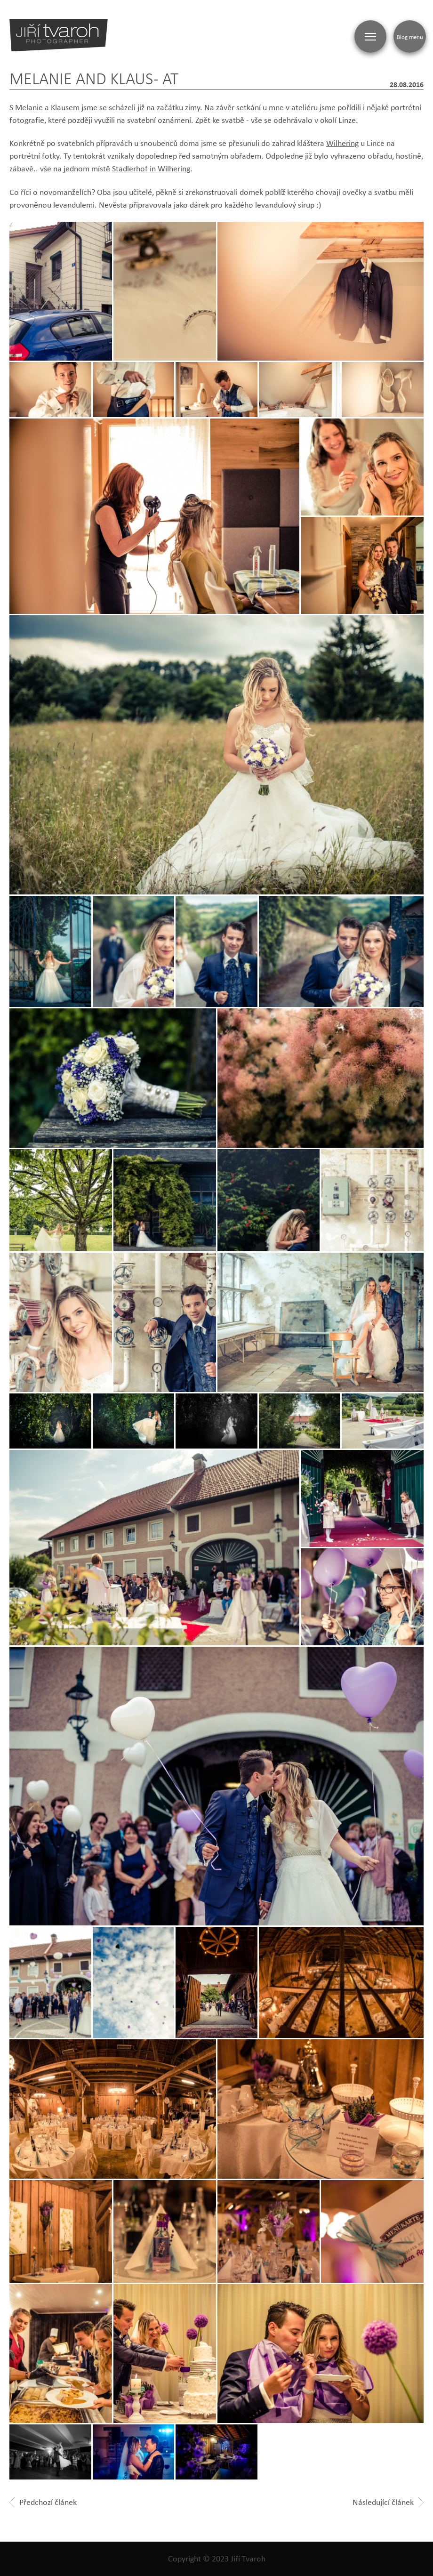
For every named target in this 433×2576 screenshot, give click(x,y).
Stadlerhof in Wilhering (151, 168)
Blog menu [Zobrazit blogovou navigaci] (410, 36)
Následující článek (388, 2502)
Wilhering (342, 143)
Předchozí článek (43, 2502)
